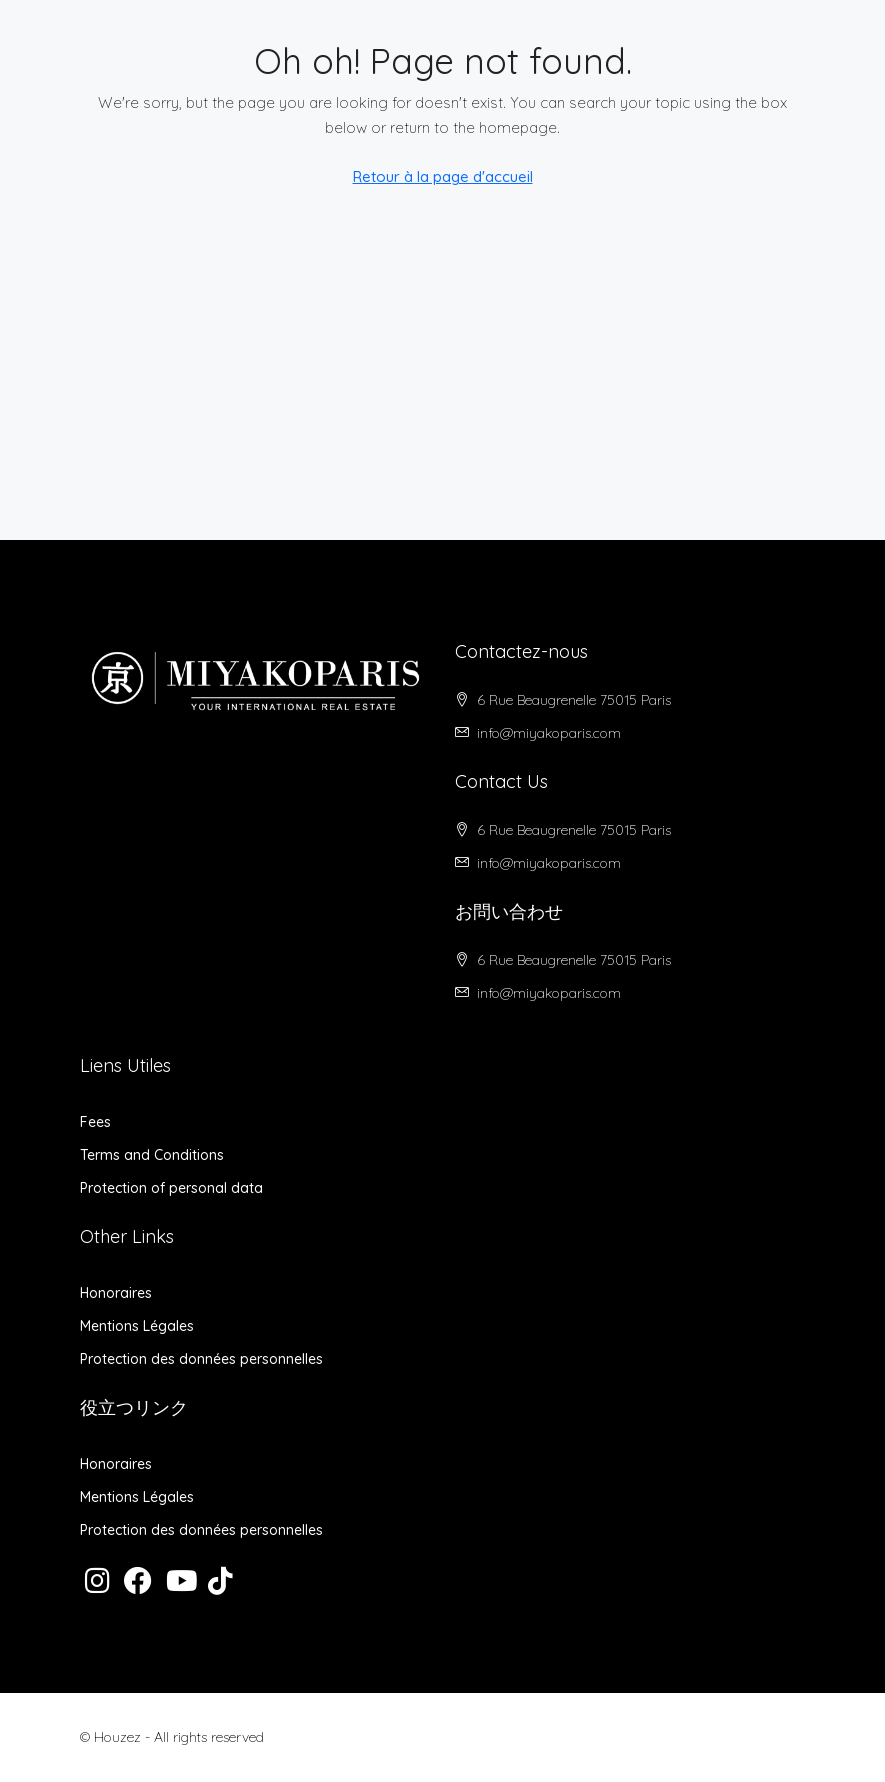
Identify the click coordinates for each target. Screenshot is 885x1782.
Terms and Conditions (152, 1155)
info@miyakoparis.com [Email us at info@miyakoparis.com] (549, 733)
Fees (95, 1122)
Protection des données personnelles (201, 1359)
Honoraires (116, 1293)
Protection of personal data (171, 1188)
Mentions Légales (137, 1326)
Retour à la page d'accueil (443, 176)
